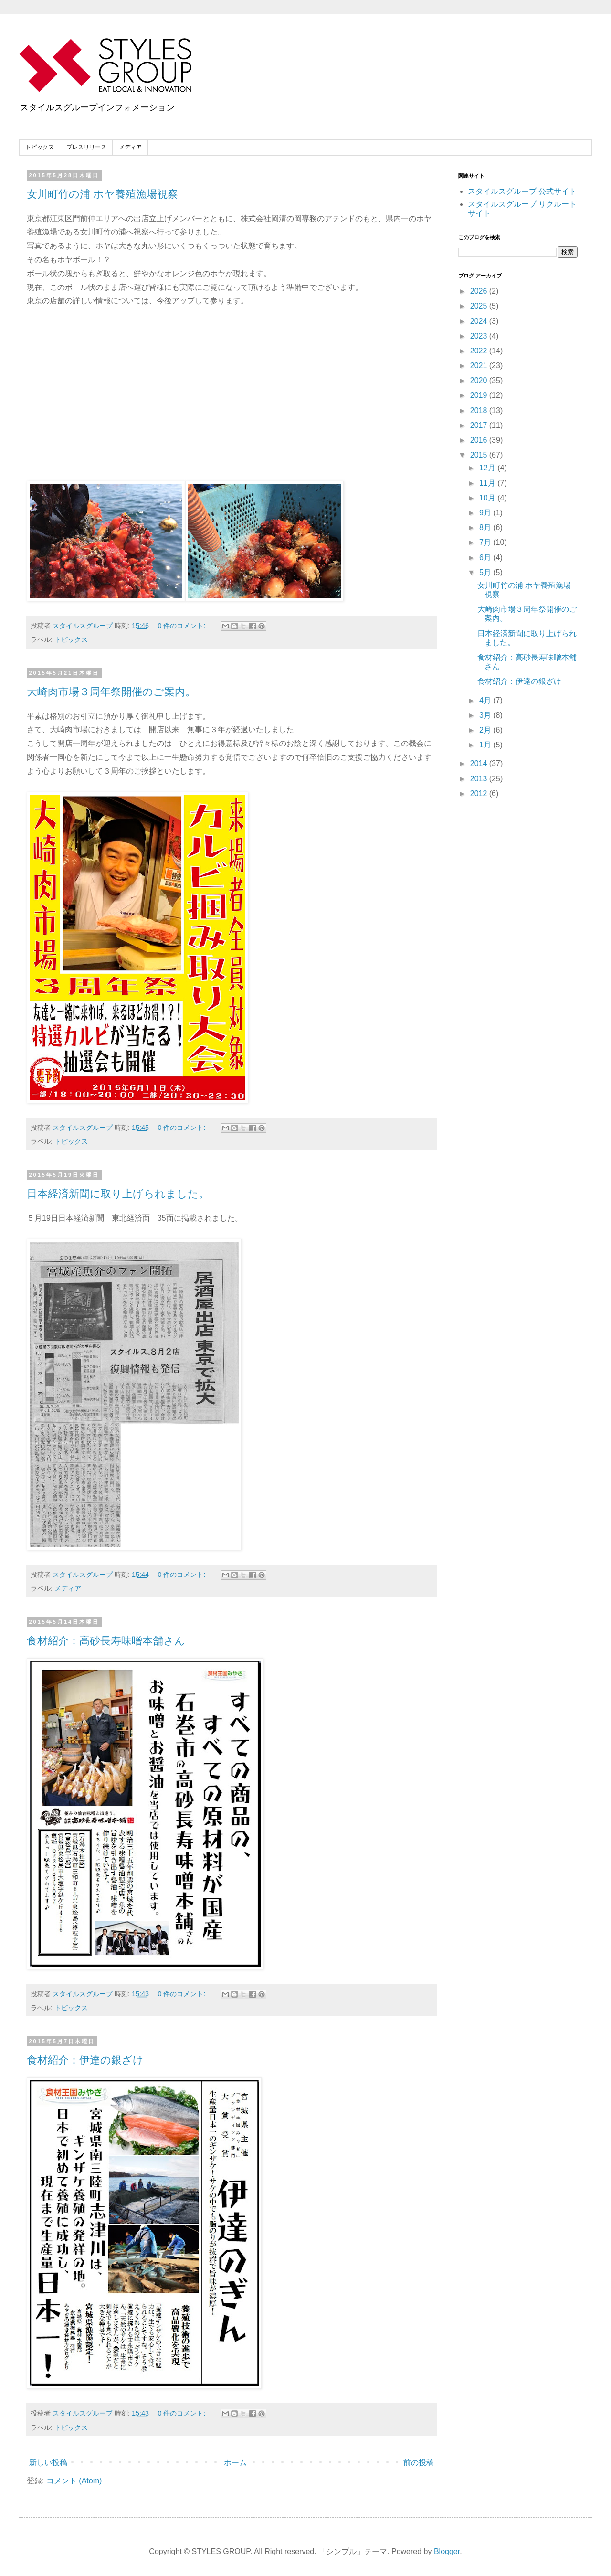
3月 (486, 715)
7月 (486, 542)
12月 (488, 468)
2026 (479, 291)
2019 (479, 395)
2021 (479, 366)
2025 (479, 306)
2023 (479, 336)
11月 (488, 483)
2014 (479, 763)
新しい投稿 (48, 2463)
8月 (486, 527)
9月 (486, 513)
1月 (486, 745)
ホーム (235, 2463)
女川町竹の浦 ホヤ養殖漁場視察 (102, 194)
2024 (479, 321)
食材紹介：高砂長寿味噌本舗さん (106, 1641)
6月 (486, 558)
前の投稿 (418, 2463)
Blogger (447, 2551)
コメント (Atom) (74, 2481)
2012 (479, 793)
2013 (479, 779)
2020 (479, 380)
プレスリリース (86, 147)
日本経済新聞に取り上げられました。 (118, 1194)
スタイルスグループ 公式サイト (522, 191)
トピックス (39, 147)
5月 (486, 572)
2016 (479, 440)
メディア (130, 147)
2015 (479, 455)
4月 (486, 700)
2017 (479, 425)
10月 (488, 498)
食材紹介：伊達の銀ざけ (85, 2060)
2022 (479, 351)
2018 (479, 410)
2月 (486, 730)
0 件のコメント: (182, 625)
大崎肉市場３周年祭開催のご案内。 (111, 692)
